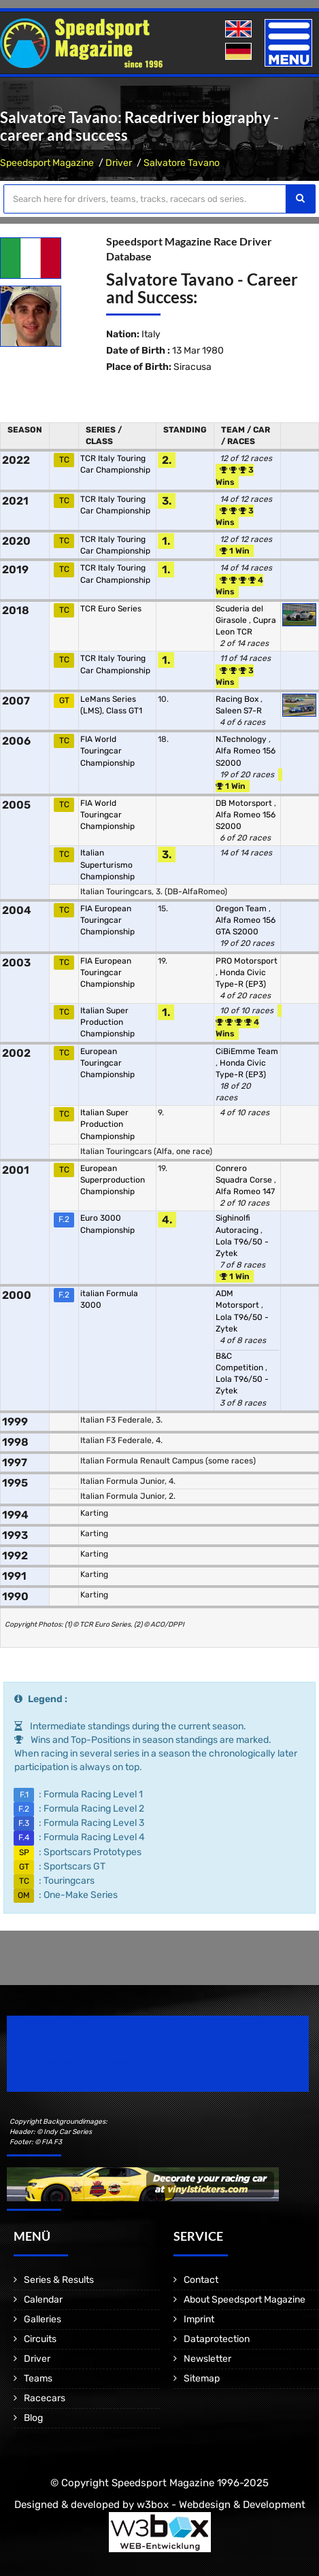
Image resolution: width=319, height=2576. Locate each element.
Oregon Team (242, 908)
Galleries (42, 2319)
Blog (33, 2418)
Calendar (43, 2299)
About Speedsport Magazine (244, 2299)
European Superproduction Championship (112, 1180)
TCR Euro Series (110, 608)
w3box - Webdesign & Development (221, 2504)
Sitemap (202, 2378)
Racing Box (238, 699)
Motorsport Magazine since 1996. (84, 2063)
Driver (118, 163)
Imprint (199, 2319)
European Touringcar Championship (107, 1063)
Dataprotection (217, 2339)
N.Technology (242, 739)
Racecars (44, 2398)
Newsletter (207, 2359)
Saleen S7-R (239, 710)
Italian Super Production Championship (107, 1022)
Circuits (40, 2339)
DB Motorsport (245, 803)
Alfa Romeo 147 (245, 1191)
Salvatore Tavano (182, 163)
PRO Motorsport (247, 961)
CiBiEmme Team (247, 1051)
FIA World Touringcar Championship (107, 750)
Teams (38, 2378)
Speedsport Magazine (47, 163)
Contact (201, 2280)
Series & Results (59, 2280)
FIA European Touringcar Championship (107, 920)
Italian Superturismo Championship (107, 864)
